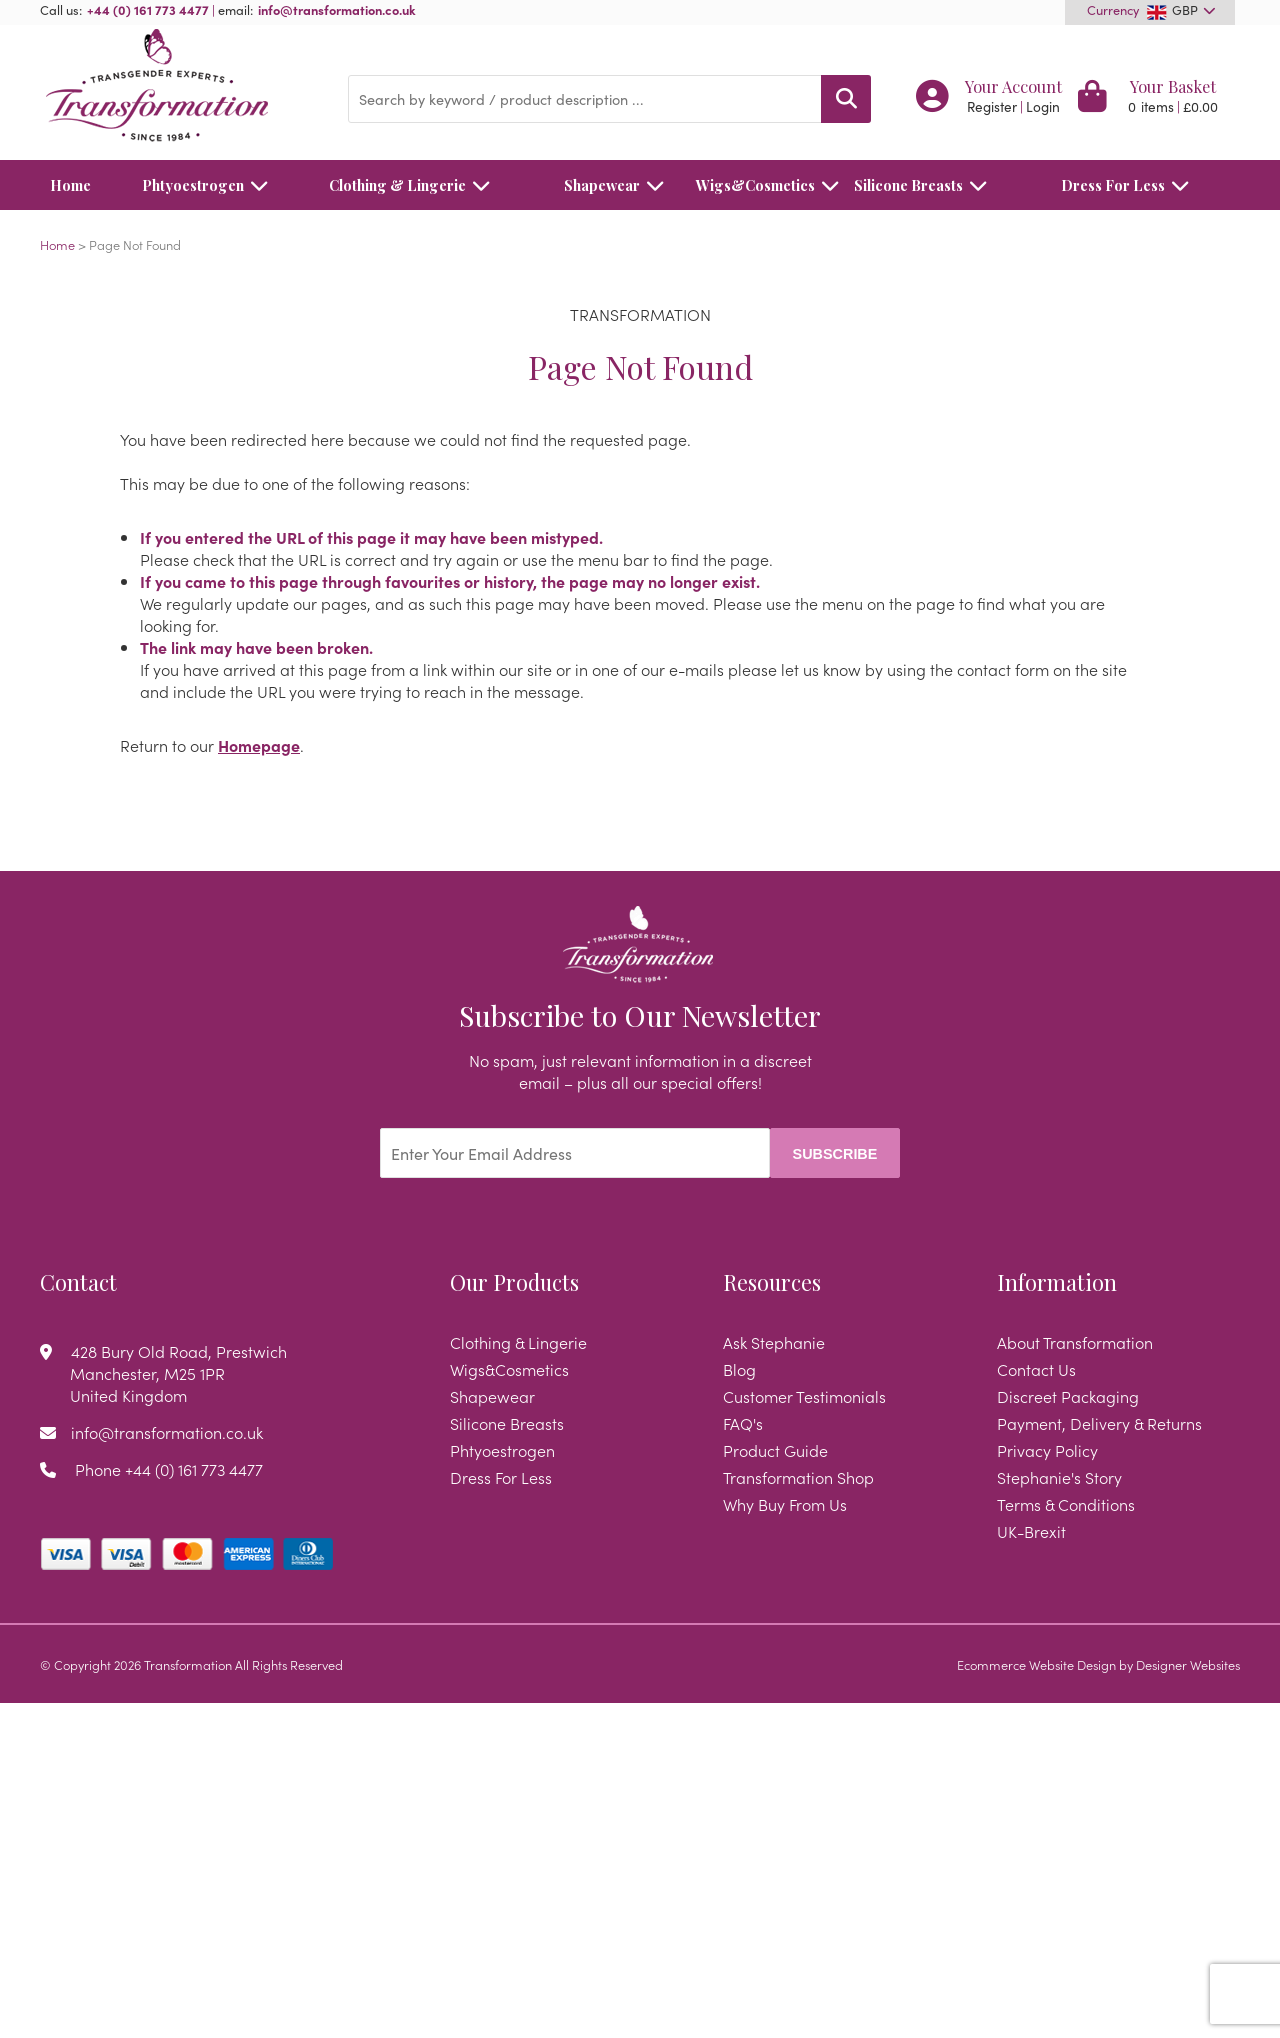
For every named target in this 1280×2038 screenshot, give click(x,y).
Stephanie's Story (1059, 1477)
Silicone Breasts (926, 185)
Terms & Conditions (1066, 1504)
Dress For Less (1130, 185)
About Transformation (1075, 1342)
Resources (772, 1282)
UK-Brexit (1031, 1531)
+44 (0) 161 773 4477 (148, 9)
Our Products (514, 1282)
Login (1043, 106)
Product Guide (775, 1450)
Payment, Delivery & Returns (1099, 1423)
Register (992, 106)
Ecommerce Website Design (1036, 1664)
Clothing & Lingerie (415, 185)
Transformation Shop (798, 1477)
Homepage (259, 745)
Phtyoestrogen (210, 185)
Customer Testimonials (804, 1396)
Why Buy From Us (785, 1504)
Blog (739, 1369)
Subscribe (835, 1154)
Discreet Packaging (1068, 1396)
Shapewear (619, 185)
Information (1057, 1282)
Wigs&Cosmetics (756, 185)
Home (70, 185)
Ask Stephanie (774, 1342)
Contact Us (1036, 1369)
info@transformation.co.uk (337, 9)
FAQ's (743, 1423)
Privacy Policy (1047, 1450)
